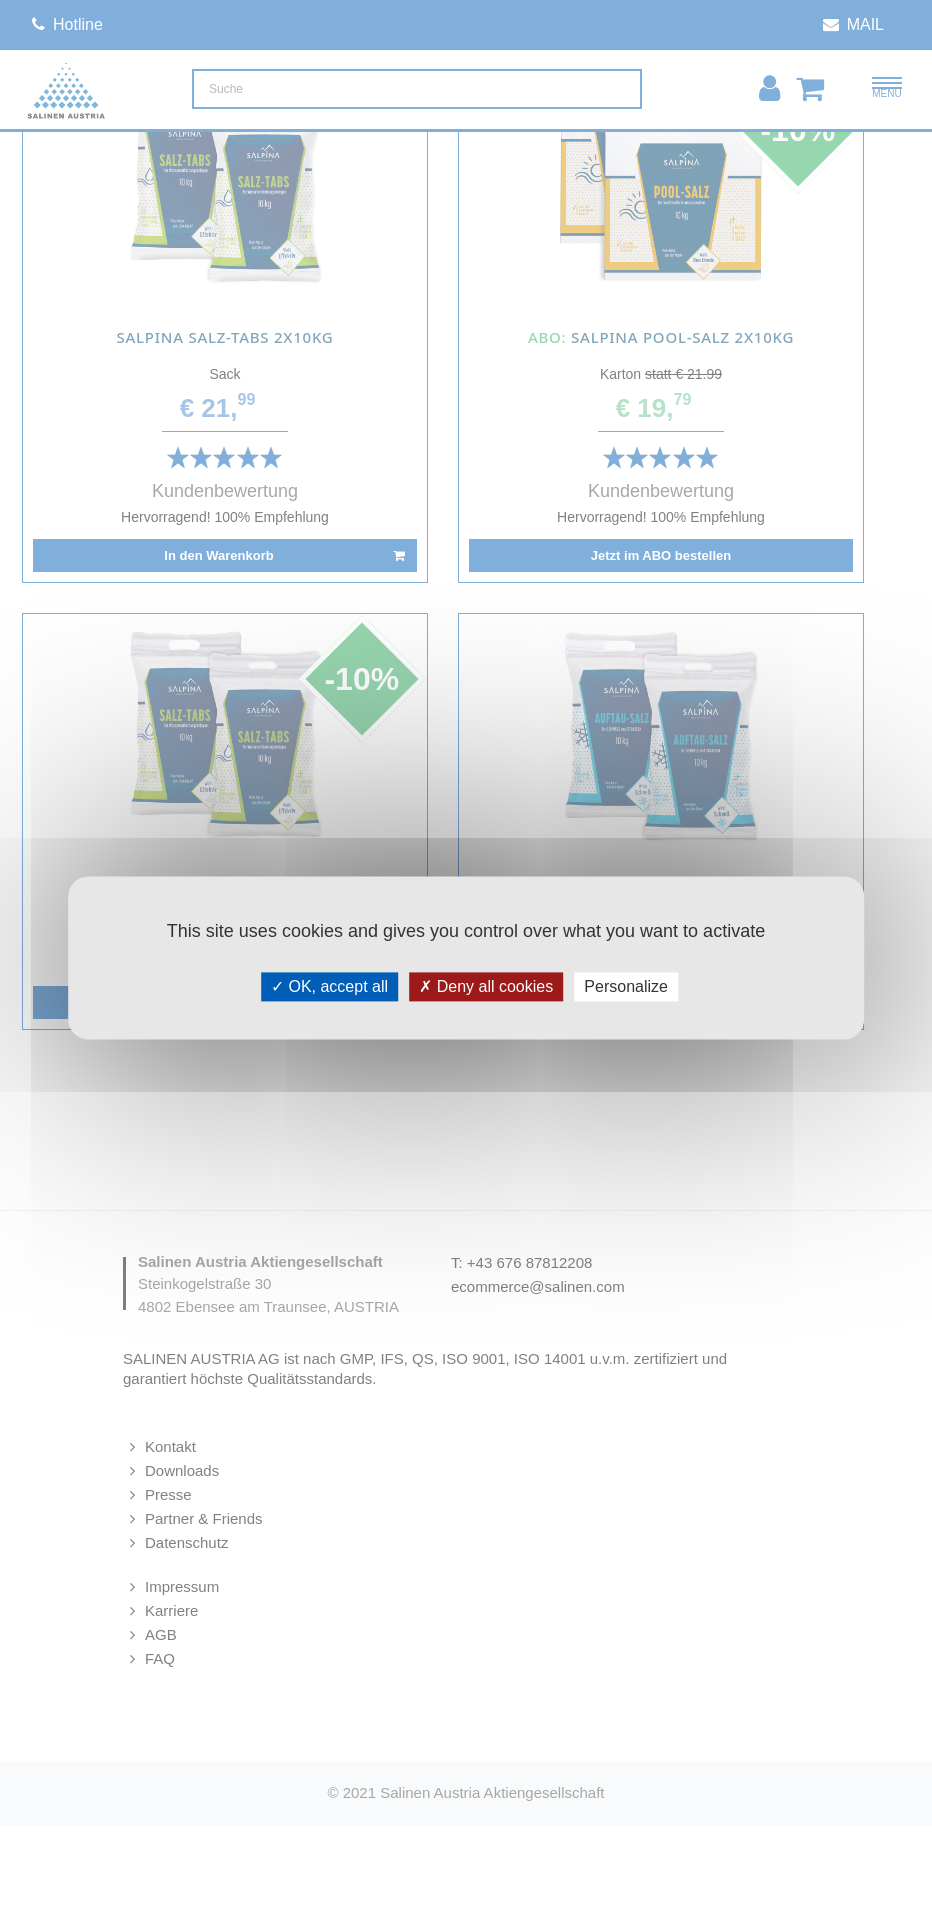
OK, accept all (329, 986)
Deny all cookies (486, 986)
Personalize (626, 986)
